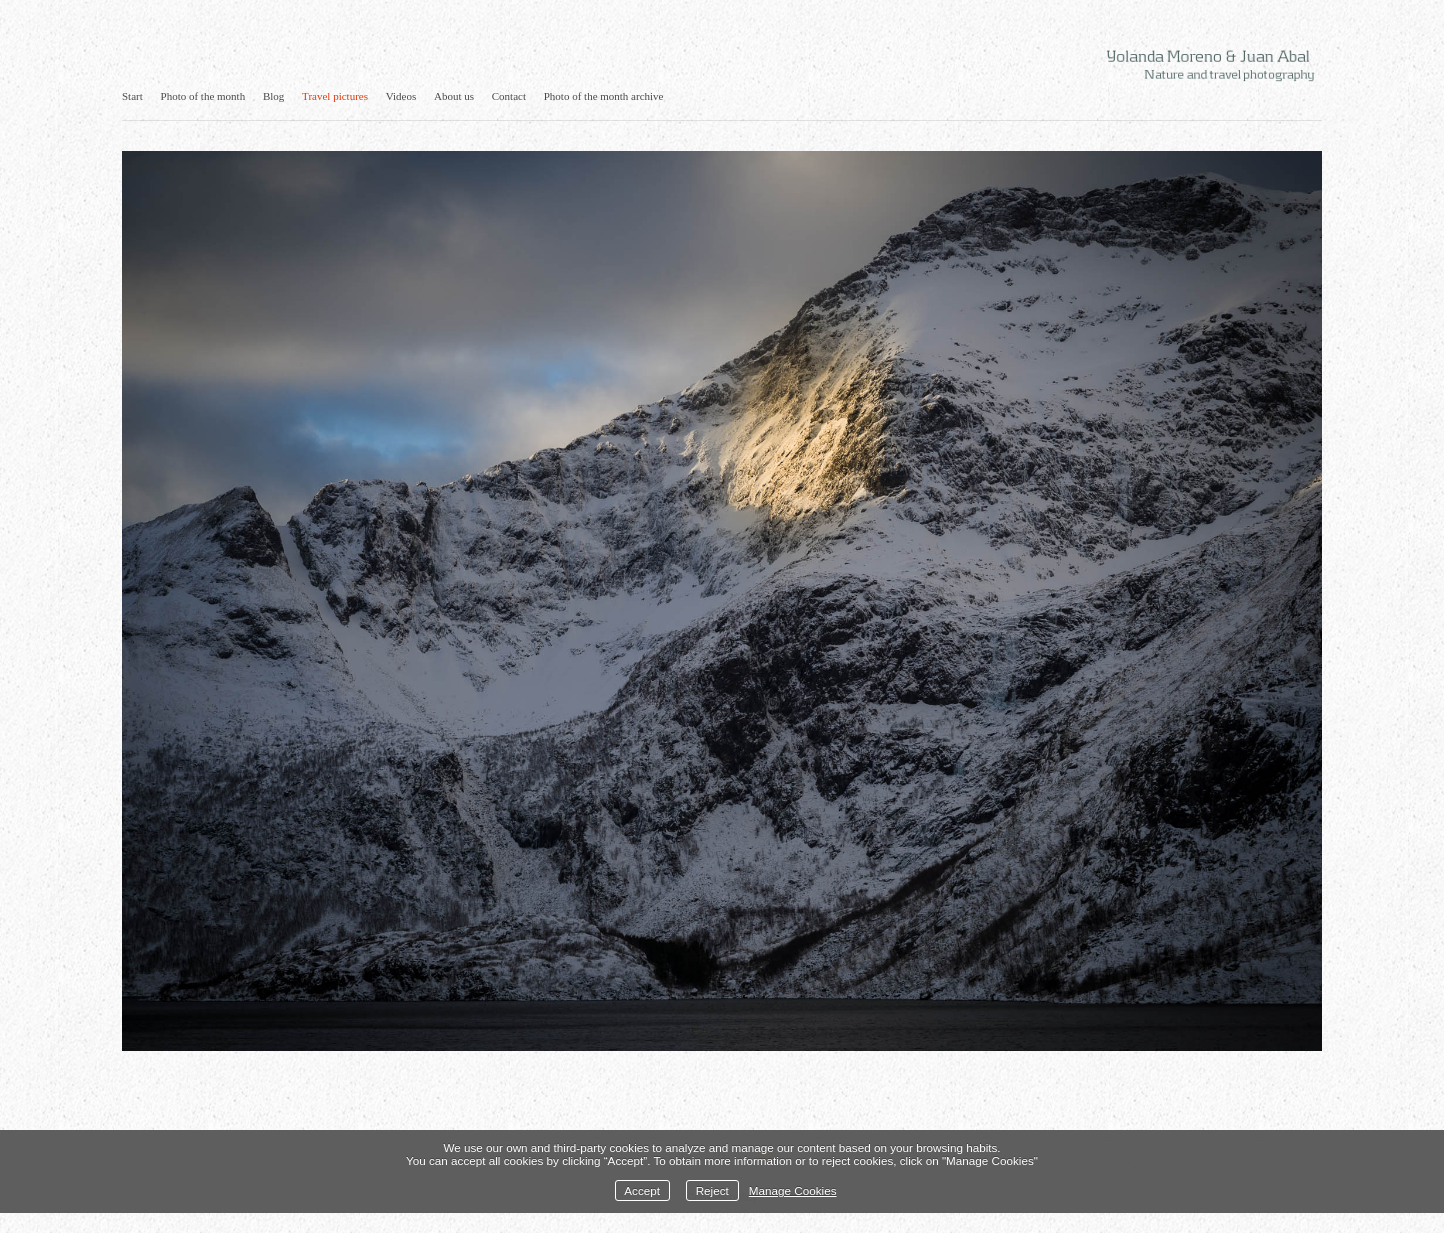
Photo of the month (203, 96)
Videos (401, 96)
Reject (712, 1190)
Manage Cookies (793, 1190)
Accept (642, 1190)
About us (454, 96)
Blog (273, 96)
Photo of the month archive (604, 96)
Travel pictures (335, 96)
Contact (509, 96)
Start (132, 96)
